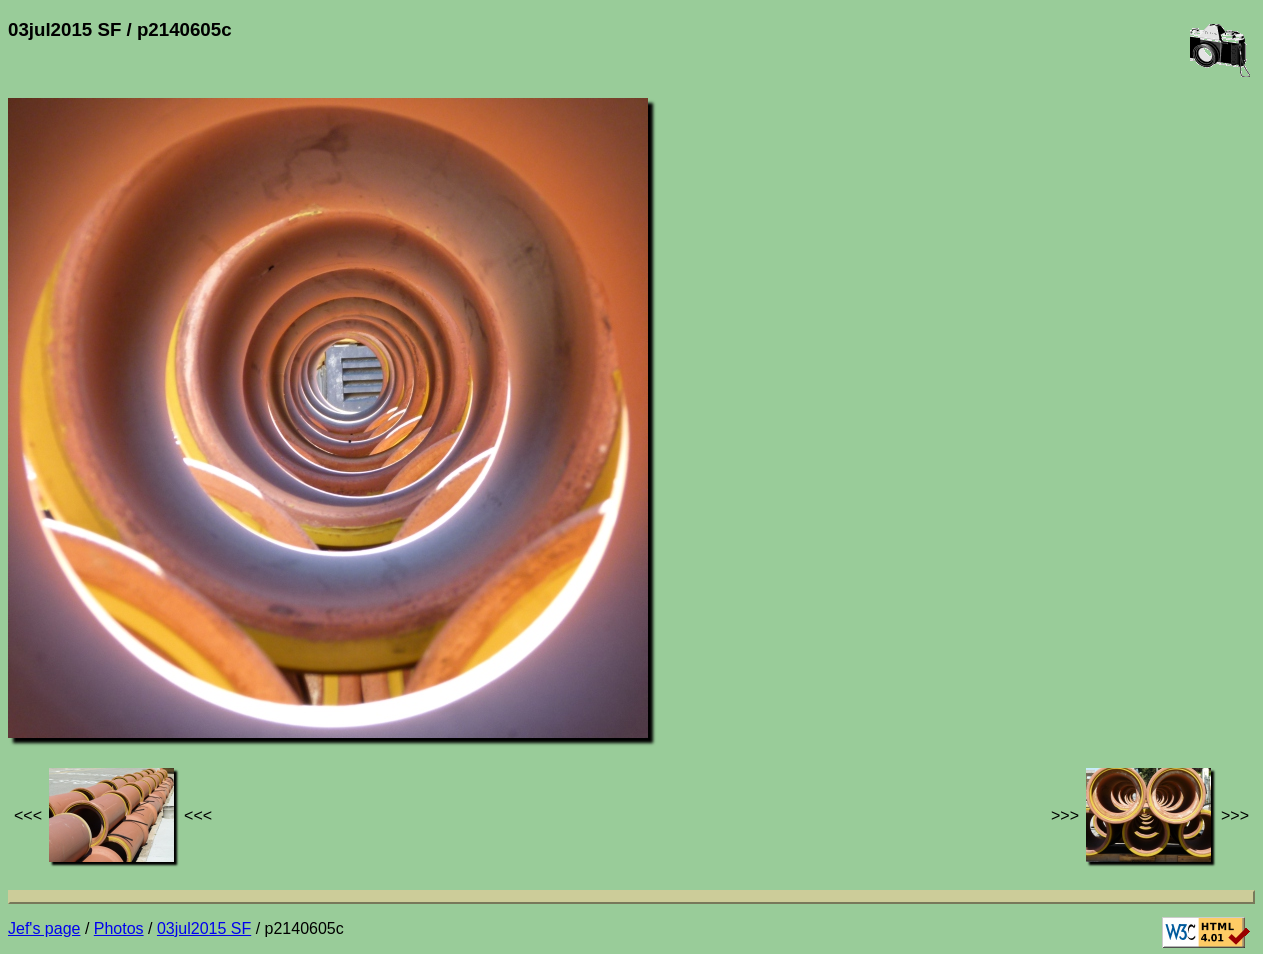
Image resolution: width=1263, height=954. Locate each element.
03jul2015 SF (204, 928)
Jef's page (44, 928)
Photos (119, 928)
